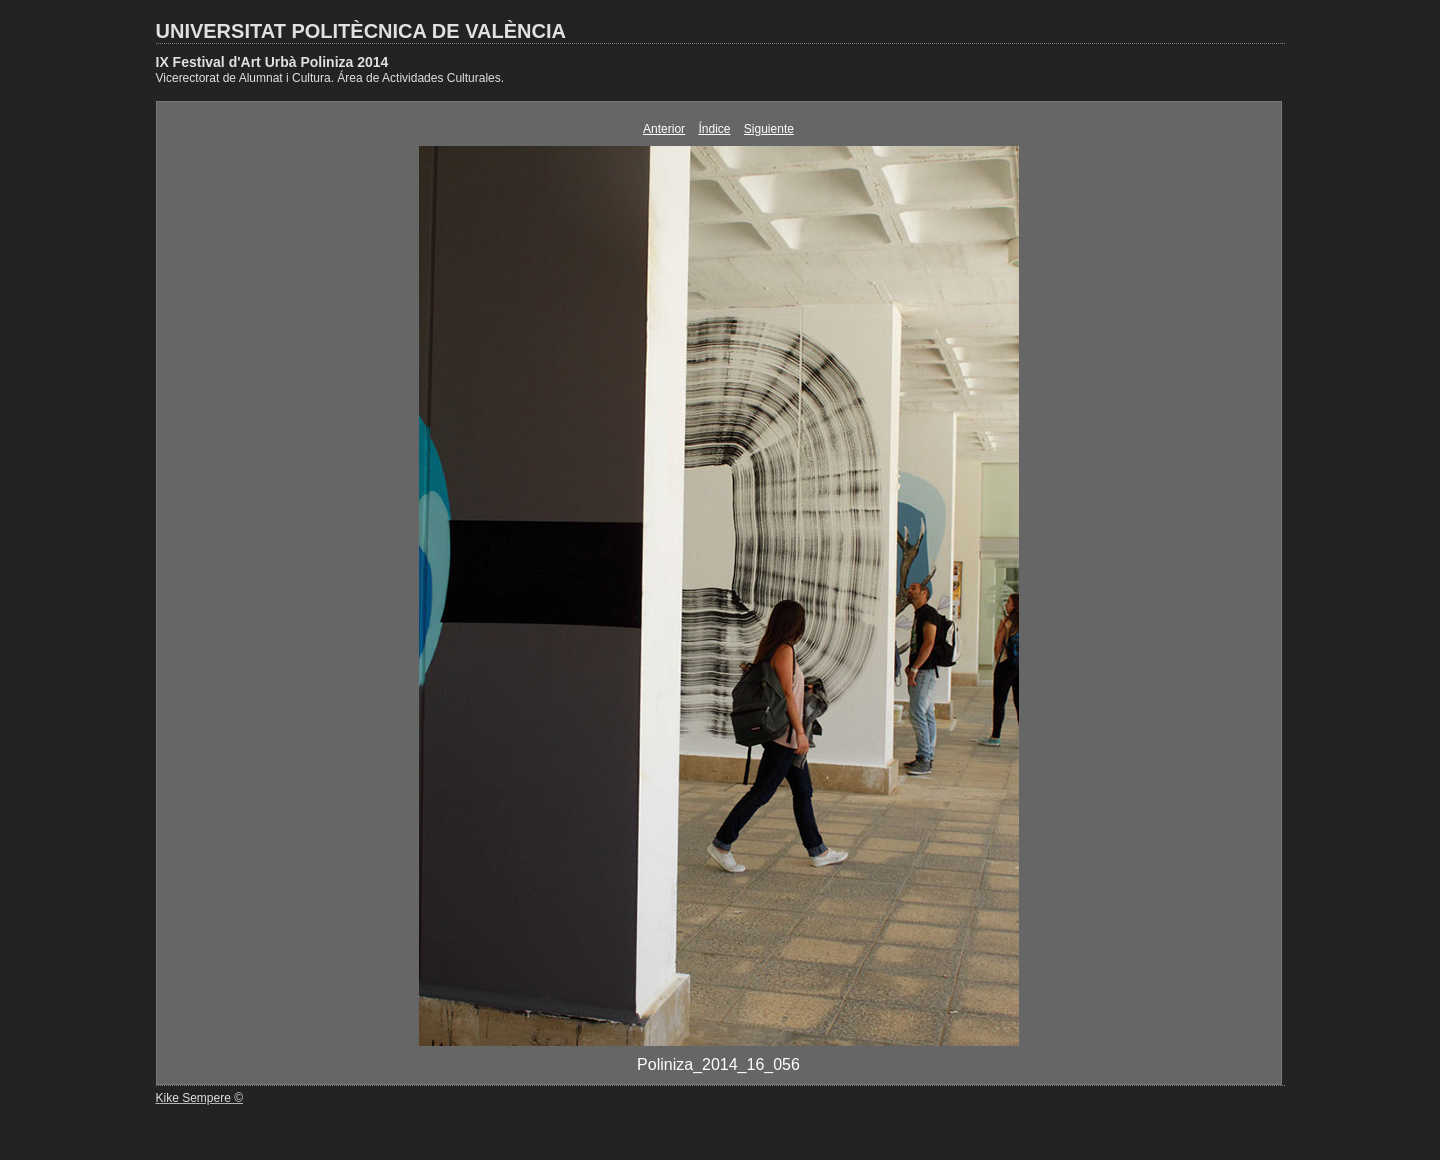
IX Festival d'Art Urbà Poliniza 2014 (272, 62)
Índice (714, 129)
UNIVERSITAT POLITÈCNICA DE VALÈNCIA (361, 31)
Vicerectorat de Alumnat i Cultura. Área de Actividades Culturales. (330, 78)
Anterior (664, 129)
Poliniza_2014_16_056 (718, 1064)
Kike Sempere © (200, 1098)
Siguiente (769, 129)
